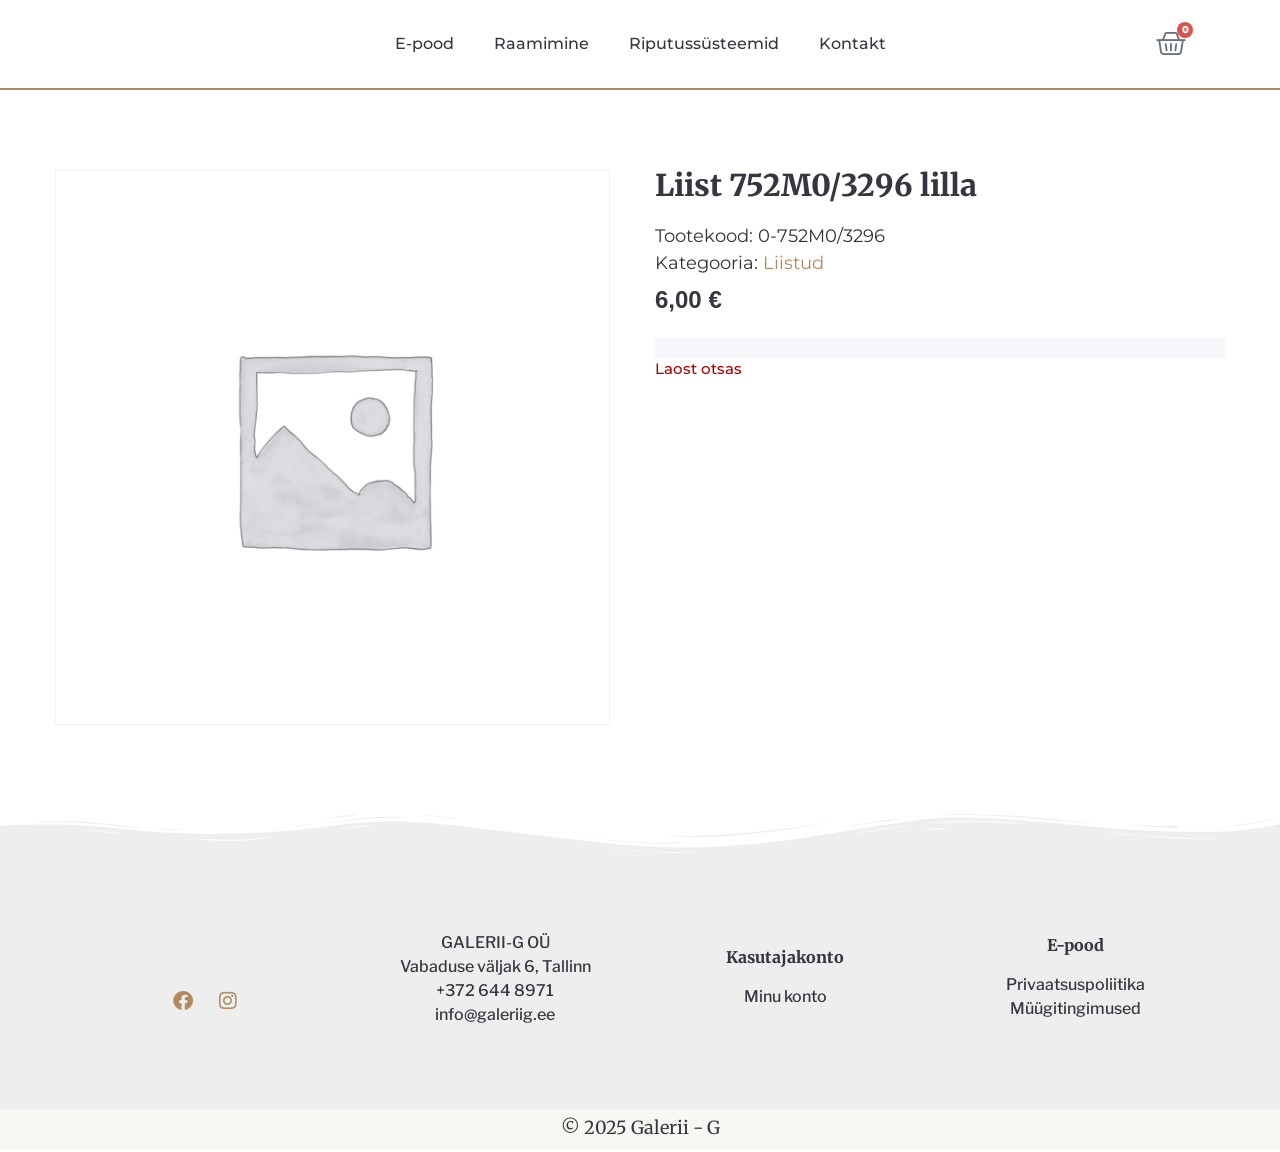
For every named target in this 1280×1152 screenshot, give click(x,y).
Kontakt (852, 45)
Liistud (793, 266)
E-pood (424, 45)
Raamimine (541, 45)
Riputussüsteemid (704, 45)
